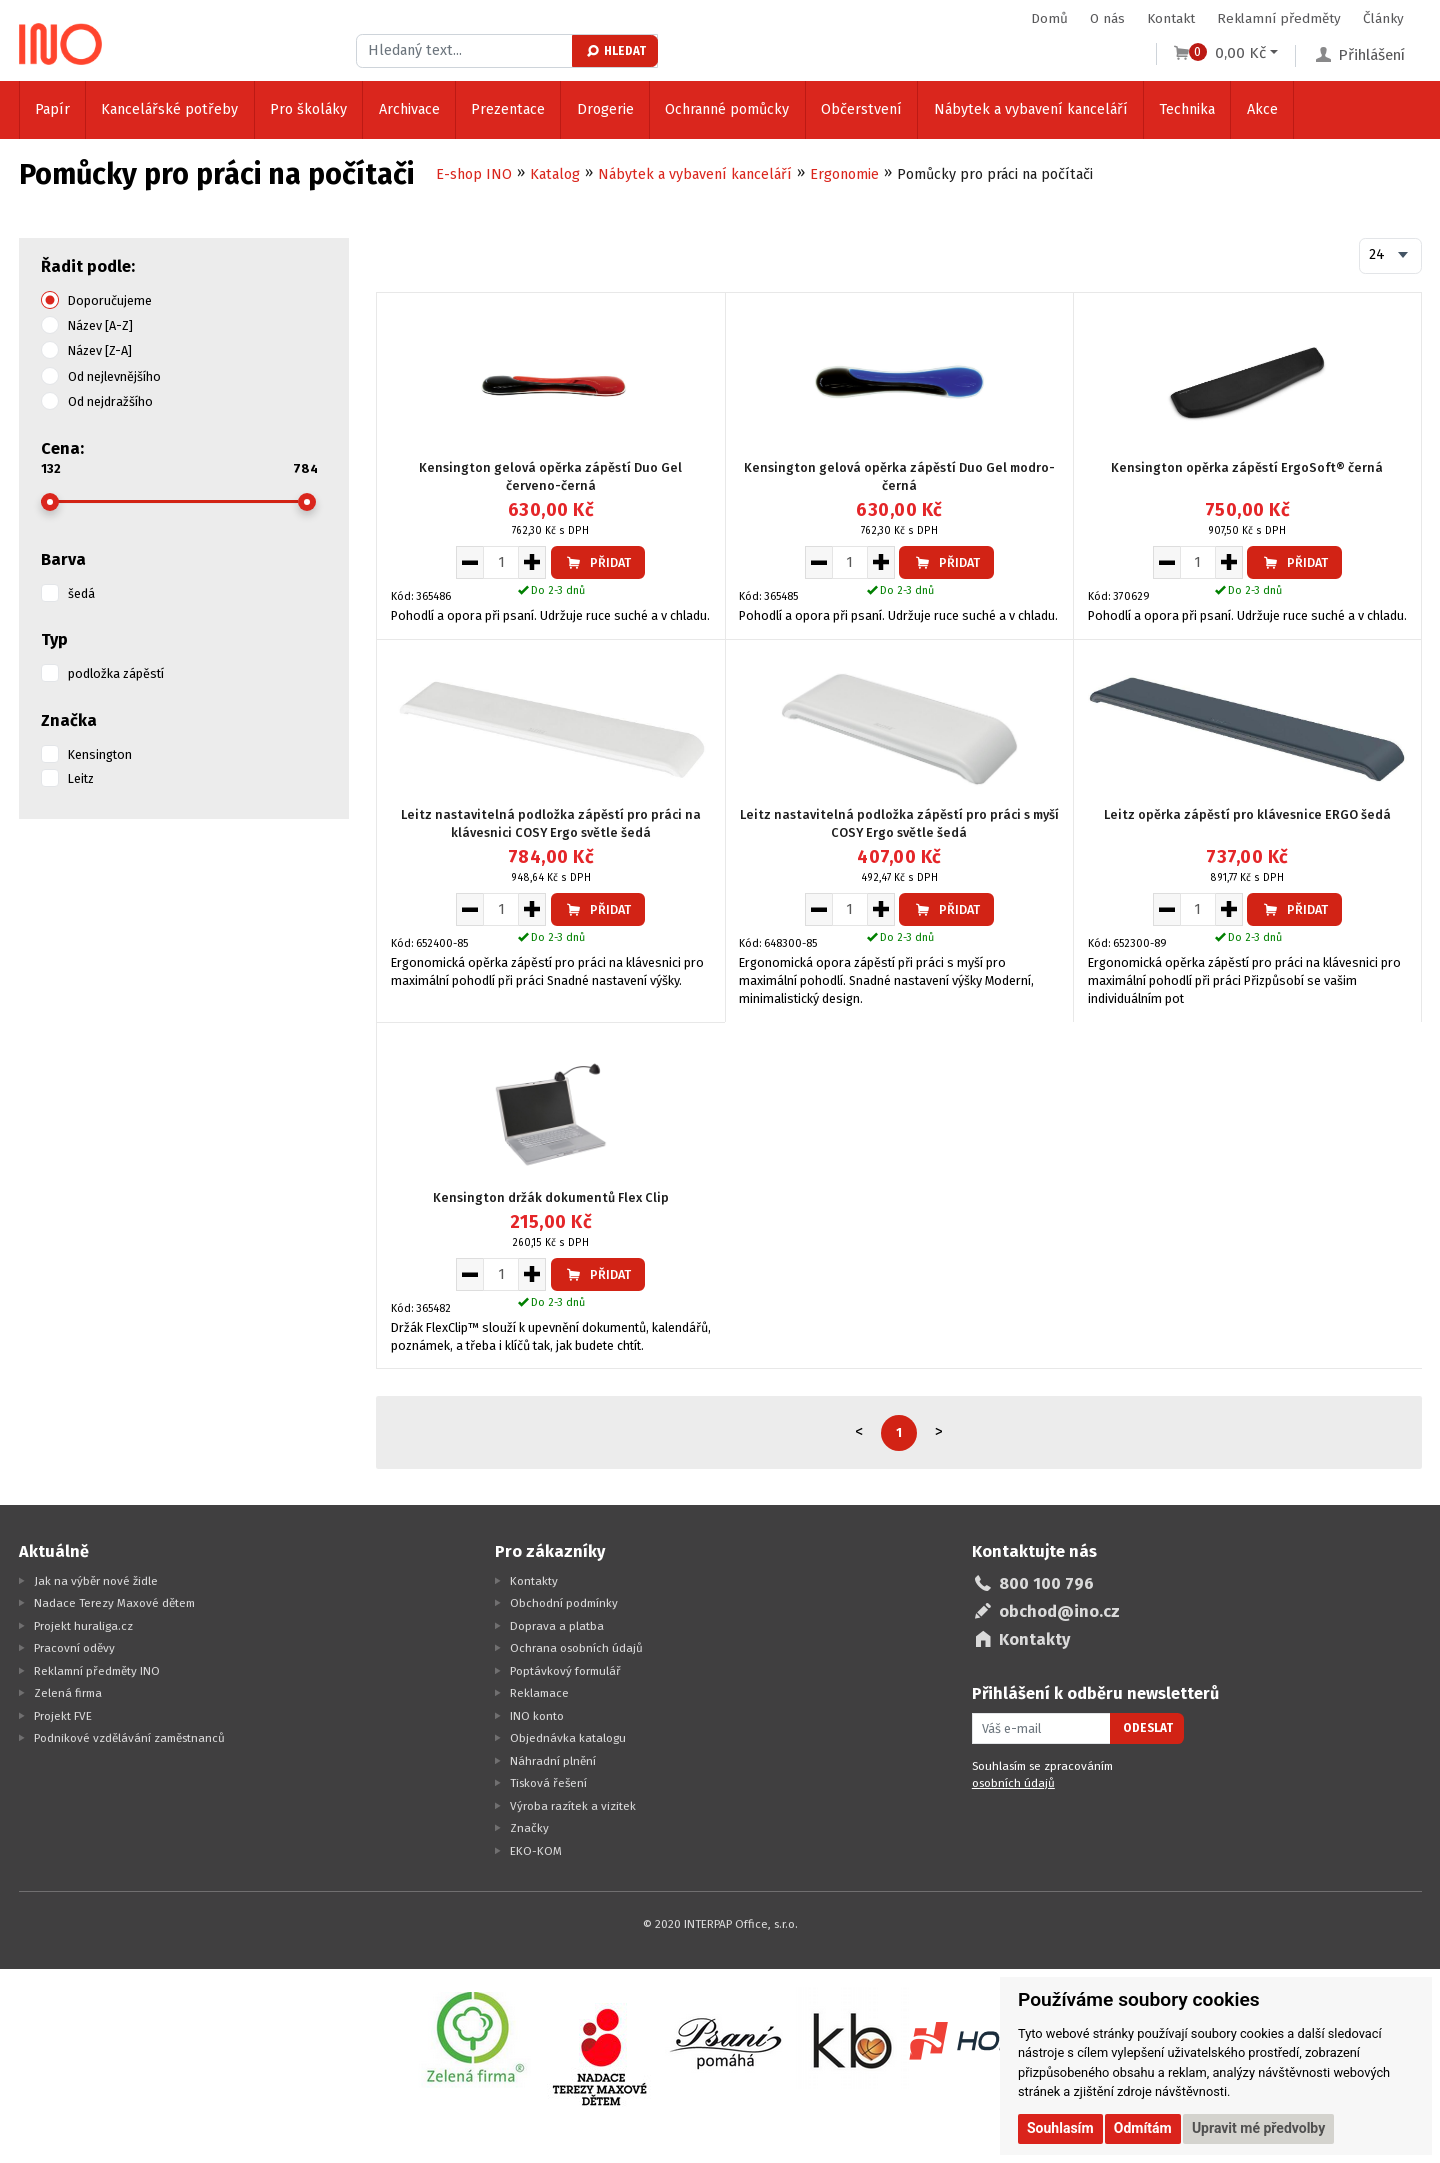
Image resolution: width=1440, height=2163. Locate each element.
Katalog (555, 174)
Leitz (81, 778)
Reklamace (539, 1693)
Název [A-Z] (100, 325)
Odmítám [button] (1143, 2128)
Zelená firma (68, 1693)
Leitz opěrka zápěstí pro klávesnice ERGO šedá (1247, 814)
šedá (81, 593)
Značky (529, 1828)
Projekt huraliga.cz (83, 1626)
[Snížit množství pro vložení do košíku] (469, 562)
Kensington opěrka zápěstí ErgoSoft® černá (1247, 467)
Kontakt (1171, 18)
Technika (1187, 109)
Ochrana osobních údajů (576, 1648)
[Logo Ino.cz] (61, 44)
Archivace (409, 109)
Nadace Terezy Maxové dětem (114, 1603)
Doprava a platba (557, 1626)
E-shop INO (474, 174)
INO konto (537, 1716)
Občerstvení (861, 109)
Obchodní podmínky (564, 1603)
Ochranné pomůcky (727, 109)
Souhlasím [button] (1060, 2128)
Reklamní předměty (1279, 18)
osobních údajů (1013, 1783)
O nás (1107, 18)
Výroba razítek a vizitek (573, 1806)
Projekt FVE (63, 1716)
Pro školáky (308, 109)
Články (1383, 18)
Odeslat (1148, 1728)
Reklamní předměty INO (97, 1671)
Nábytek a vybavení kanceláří (1031, 109)
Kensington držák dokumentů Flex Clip (551, 1197)
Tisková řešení (548, 1783)
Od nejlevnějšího (114, 376)
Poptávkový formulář (565, 1671)
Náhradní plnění (553, 1761)
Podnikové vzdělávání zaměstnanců (129, 1738)
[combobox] (1390, 256)
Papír (52, 109)
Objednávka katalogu (568, 1738)
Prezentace (508, 109)
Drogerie (605, 109)
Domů (1049, 18)
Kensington (100, 754)
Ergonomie (844, 174)
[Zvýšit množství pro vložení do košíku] (532, 562)
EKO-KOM (536, 1851)
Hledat (615, 51)
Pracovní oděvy (74, 1648)
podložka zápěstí (116, 673)
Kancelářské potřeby (169, 109)
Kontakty (534, 1581)
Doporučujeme (110, 300)
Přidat (598, 562)
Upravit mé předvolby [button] (1258, 2128)
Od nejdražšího (110, 401)
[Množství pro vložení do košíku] (501, 562)
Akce (1262, 109)
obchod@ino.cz (1059, 1611)
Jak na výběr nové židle (96, 1581)
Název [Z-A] (100, 350)
